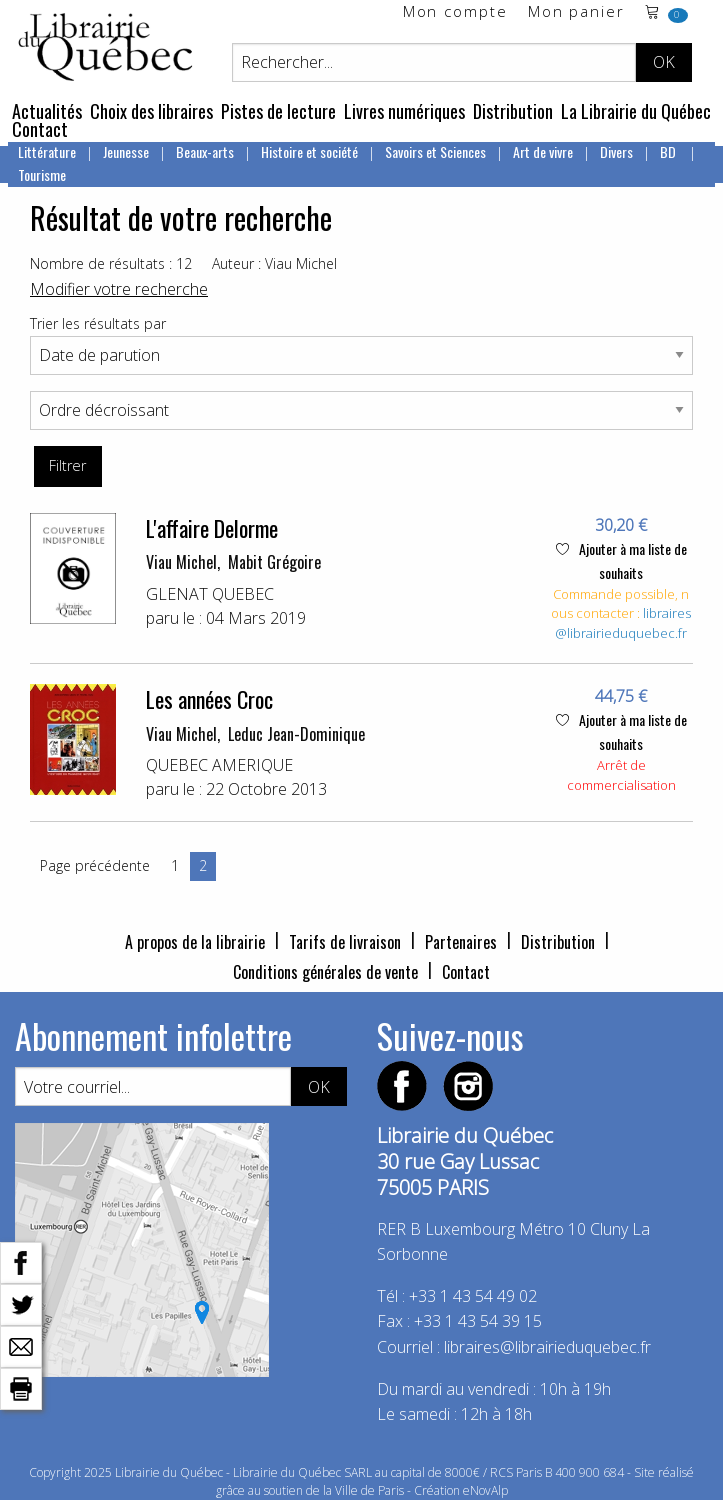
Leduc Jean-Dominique (296, 734)
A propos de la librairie (195, 942)
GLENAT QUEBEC (210, 594)
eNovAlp (485, 1490)
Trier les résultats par (98, 323)
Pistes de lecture (278, 111)
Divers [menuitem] (616, 151)
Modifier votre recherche (119, 289)
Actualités (47, 111)
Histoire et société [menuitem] (309, 151)
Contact (40, 129)
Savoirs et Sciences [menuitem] (435, 151)
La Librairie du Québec (636, 111)
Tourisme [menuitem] (42, 174)
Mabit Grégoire (274, 562)
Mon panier (576, 12)
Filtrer (67, 465)
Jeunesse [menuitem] (126, 151)
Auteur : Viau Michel (274, 263)
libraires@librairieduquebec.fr (623, 623)
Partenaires (461, 942)
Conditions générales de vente (325, 972)
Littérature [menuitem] (47, 151)
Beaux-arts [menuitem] (205, 151)
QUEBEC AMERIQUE (219, 765)
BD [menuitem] (669, 151)
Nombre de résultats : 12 (111, 263)
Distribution (513, 111)
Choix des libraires (151, 111)
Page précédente (95, 865)
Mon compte (455, 12)
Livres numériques (404, 111)
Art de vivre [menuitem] (543, 151)
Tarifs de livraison (345, 942)
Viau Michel (181, 562)
